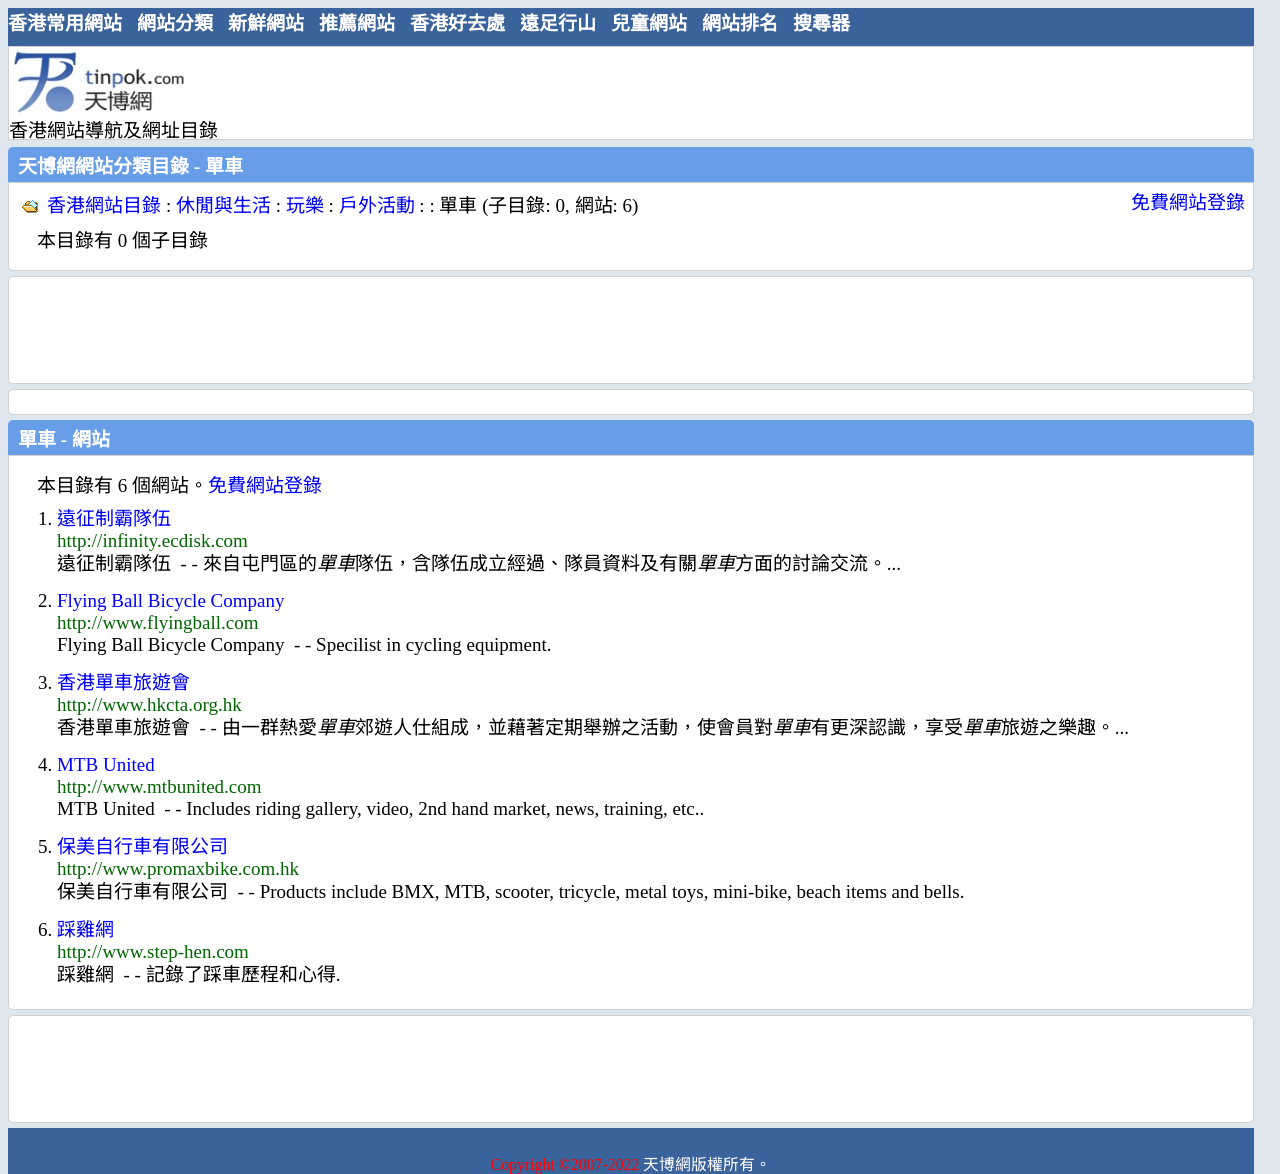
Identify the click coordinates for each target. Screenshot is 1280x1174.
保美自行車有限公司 (142, 846)
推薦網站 (357, 23)
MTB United (106, 764)
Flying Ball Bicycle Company (170, 600)
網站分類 (175, 23)
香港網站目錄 (104, 205)
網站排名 (740, 23)
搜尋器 (821, 23)
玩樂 (305, 205)
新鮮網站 (266, 23)
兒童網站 (649, 23)
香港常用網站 (65, 23)
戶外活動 (377, 205)
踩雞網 (85, 929)
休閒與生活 (223, 205)
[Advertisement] (623, 92)
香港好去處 (457, 23)
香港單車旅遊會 (123, 682)
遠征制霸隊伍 (114, 518)
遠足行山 (558, 23)
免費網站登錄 (1188, 202)
